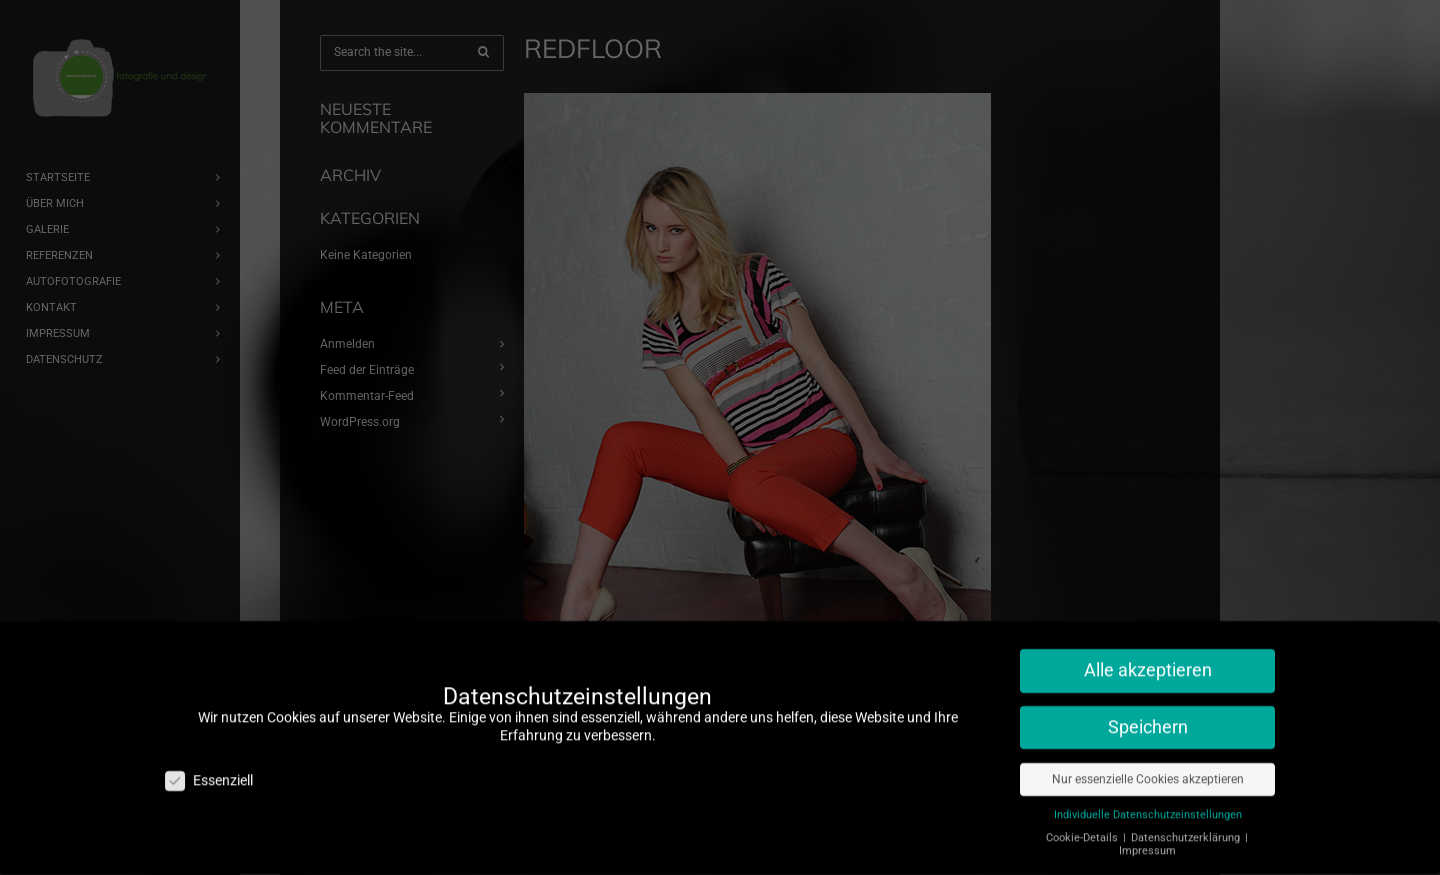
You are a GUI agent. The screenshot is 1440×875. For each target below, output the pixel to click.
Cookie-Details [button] (1083, 826)
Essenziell (209, 769)
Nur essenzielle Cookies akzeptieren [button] (1148, 768)
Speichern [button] (1148, 716)
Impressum (1147, 839)
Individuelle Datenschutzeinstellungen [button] (1148, 803)
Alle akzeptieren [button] (1148, 659)
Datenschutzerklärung (1187, 826)
